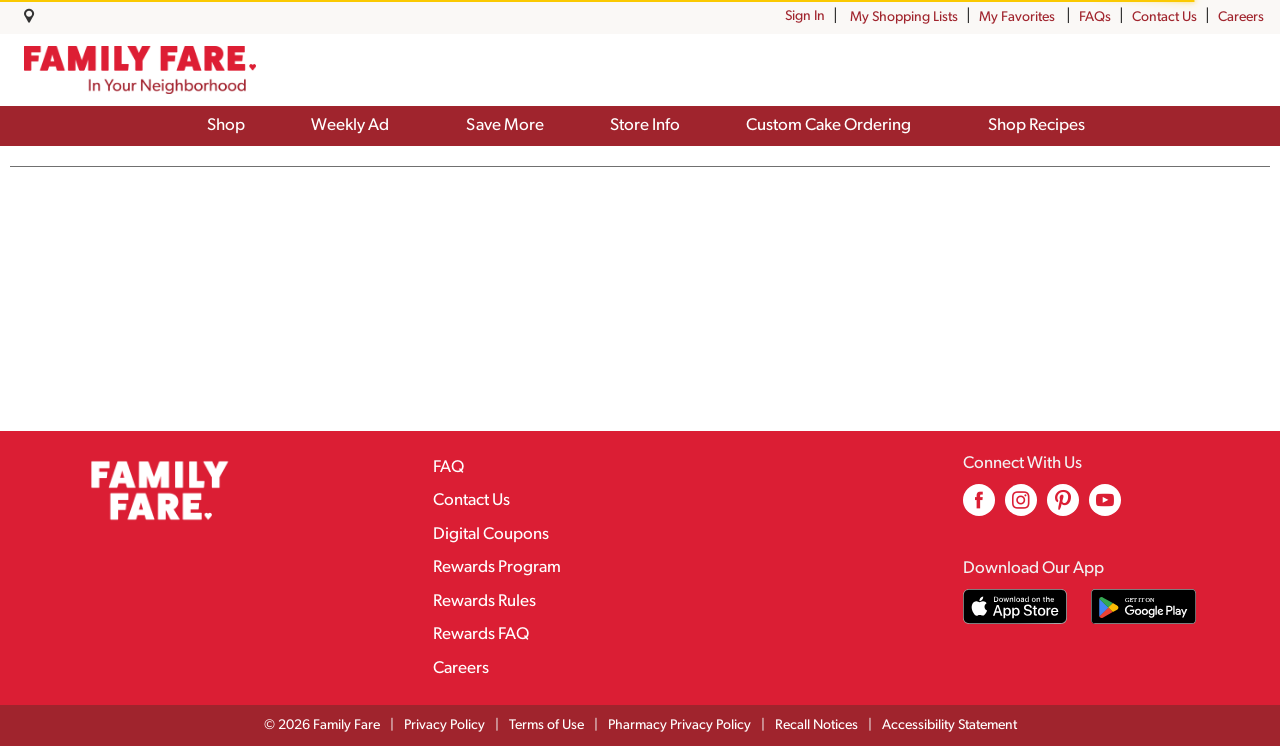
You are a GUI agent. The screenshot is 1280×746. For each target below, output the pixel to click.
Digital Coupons (491, 534)
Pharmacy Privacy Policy (679, 725)
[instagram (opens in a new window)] (1021, 507)
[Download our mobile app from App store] (1015, 606)
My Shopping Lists (904, 17)
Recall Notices (816, 725)
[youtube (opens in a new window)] (1105, 507)
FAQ (448, 467)
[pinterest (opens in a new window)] (1063, 507)
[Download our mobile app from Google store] (1143, 606)
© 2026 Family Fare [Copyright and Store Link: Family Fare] (322, 725)
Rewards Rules (484, 601)
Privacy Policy (444, 725)
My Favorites (1018, 17)
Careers (1241, 17)
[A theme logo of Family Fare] (140, 70)
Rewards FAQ (481, 634)
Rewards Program (497, 567)
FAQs (1095, 17)
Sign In (805, 16)
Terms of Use (546, 725)
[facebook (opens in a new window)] (979, 507)
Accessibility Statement (949, 725)
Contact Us (1164, 17)
